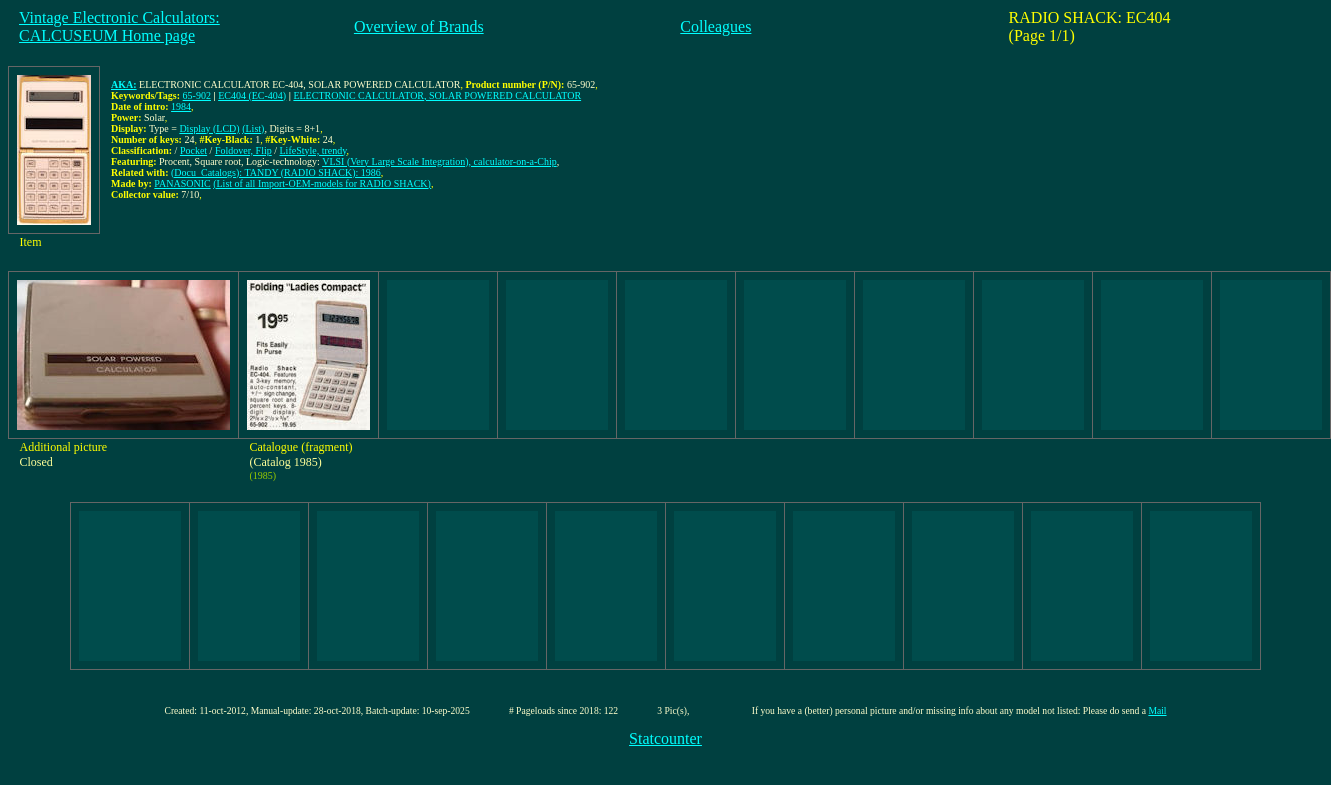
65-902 (197, 95)
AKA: (124, 84)
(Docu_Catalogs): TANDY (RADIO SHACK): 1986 (276, 172)
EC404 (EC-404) (252, 95)
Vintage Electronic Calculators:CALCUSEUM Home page (119, 26)
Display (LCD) (209, 128)
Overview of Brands (419, 26)
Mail (1157, 710)
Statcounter (665, 738)
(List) (253, 128)
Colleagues (715, 26)
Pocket (193, 150)
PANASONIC (182, 183)
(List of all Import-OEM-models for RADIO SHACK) (322, 183)
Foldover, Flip (243, 150)
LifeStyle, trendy (313, 150)
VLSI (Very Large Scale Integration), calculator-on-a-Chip (439, 161)
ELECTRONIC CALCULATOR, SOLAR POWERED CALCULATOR (437, 95)
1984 (181, 106)
